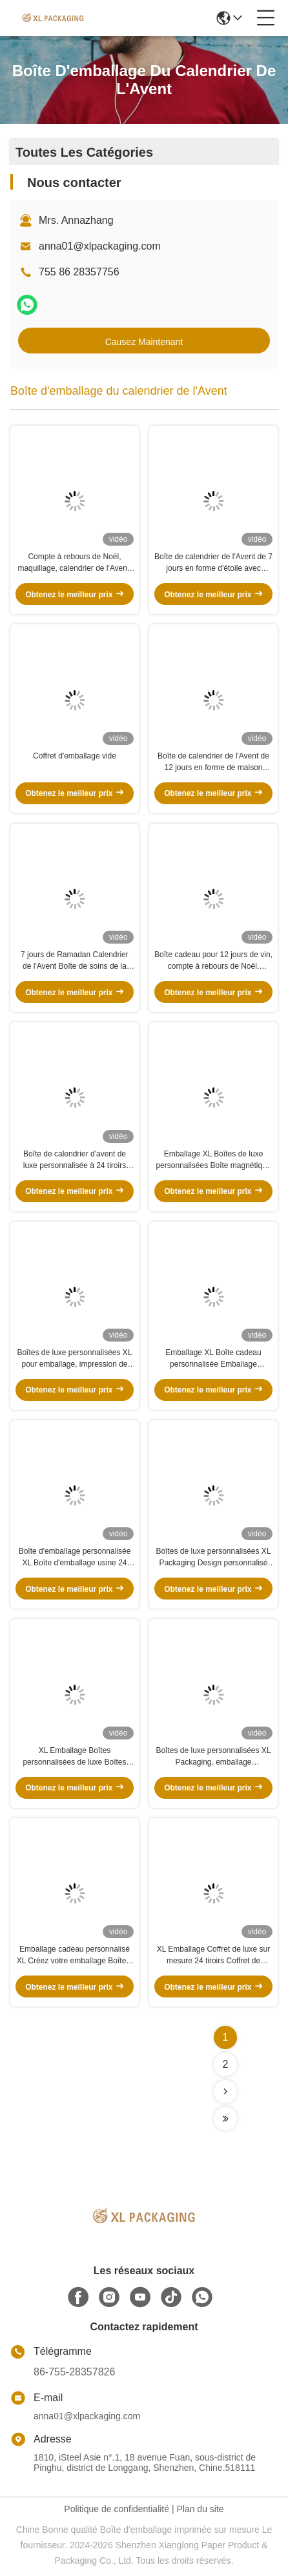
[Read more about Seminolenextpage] (225, 2091)
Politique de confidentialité (116, 2509)
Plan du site (199, 2509)
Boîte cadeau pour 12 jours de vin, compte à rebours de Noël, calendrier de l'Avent (213, 961)
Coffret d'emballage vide (74, 755)
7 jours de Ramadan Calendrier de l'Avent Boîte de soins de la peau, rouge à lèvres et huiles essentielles (75, 961)
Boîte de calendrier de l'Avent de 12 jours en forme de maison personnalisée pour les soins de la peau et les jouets (213, 762)
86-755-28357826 (74, 2371)
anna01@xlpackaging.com (100, 246)
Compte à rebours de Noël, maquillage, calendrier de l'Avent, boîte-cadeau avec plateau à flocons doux (74, 563)
